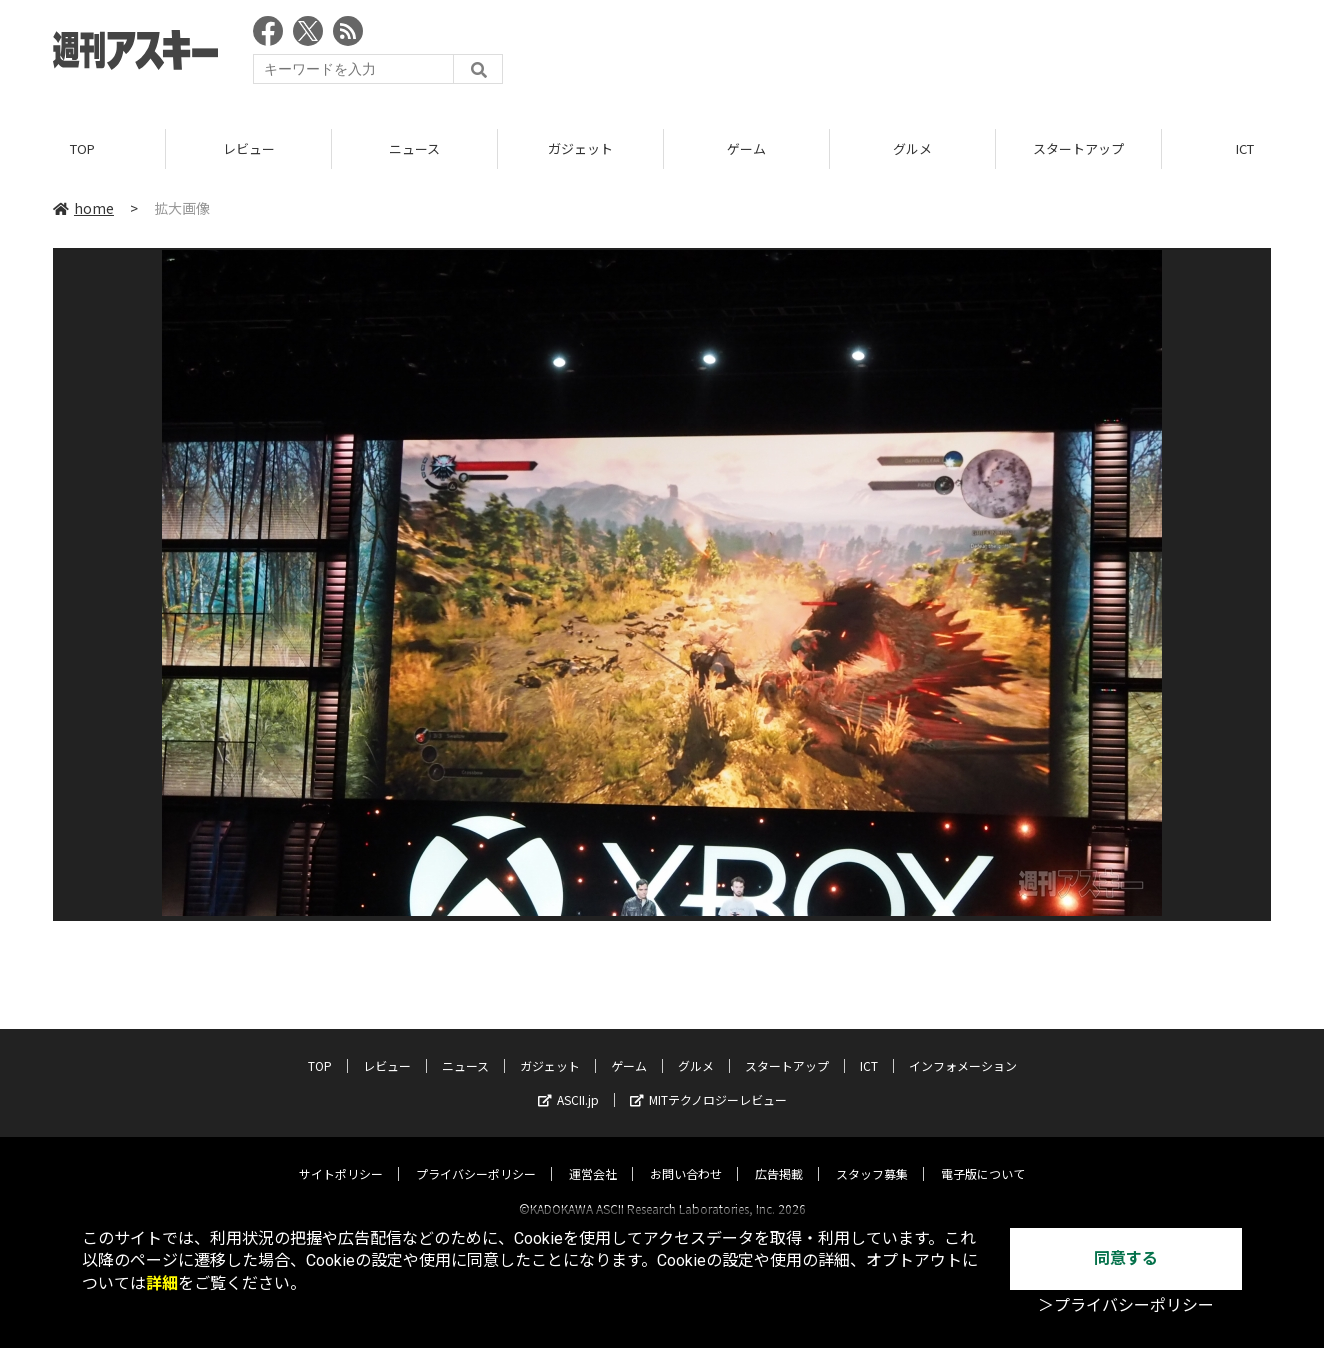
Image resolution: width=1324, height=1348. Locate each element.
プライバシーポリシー (476, 1155)
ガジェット (580, 149)
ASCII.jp (568, 1081)
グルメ (912, 149)
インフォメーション (963, 1047)
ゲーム (746, 149)
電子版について (983, 1155)
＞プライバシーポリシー (1126, 1305)
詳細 (162, 1283)
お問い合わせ (686, 1155)
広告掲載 (779, 1155)
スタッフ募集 (872, 1155)
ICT (869, 1047)
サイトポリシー (341, 1155)
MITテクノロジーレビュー (708, 1081)
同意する (1126, 1258)
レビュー (249, 149)
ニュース (414, 149)
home (83, 209)
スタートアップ (1078, 149)
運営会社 (593, 1155)
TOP (82, 149)
